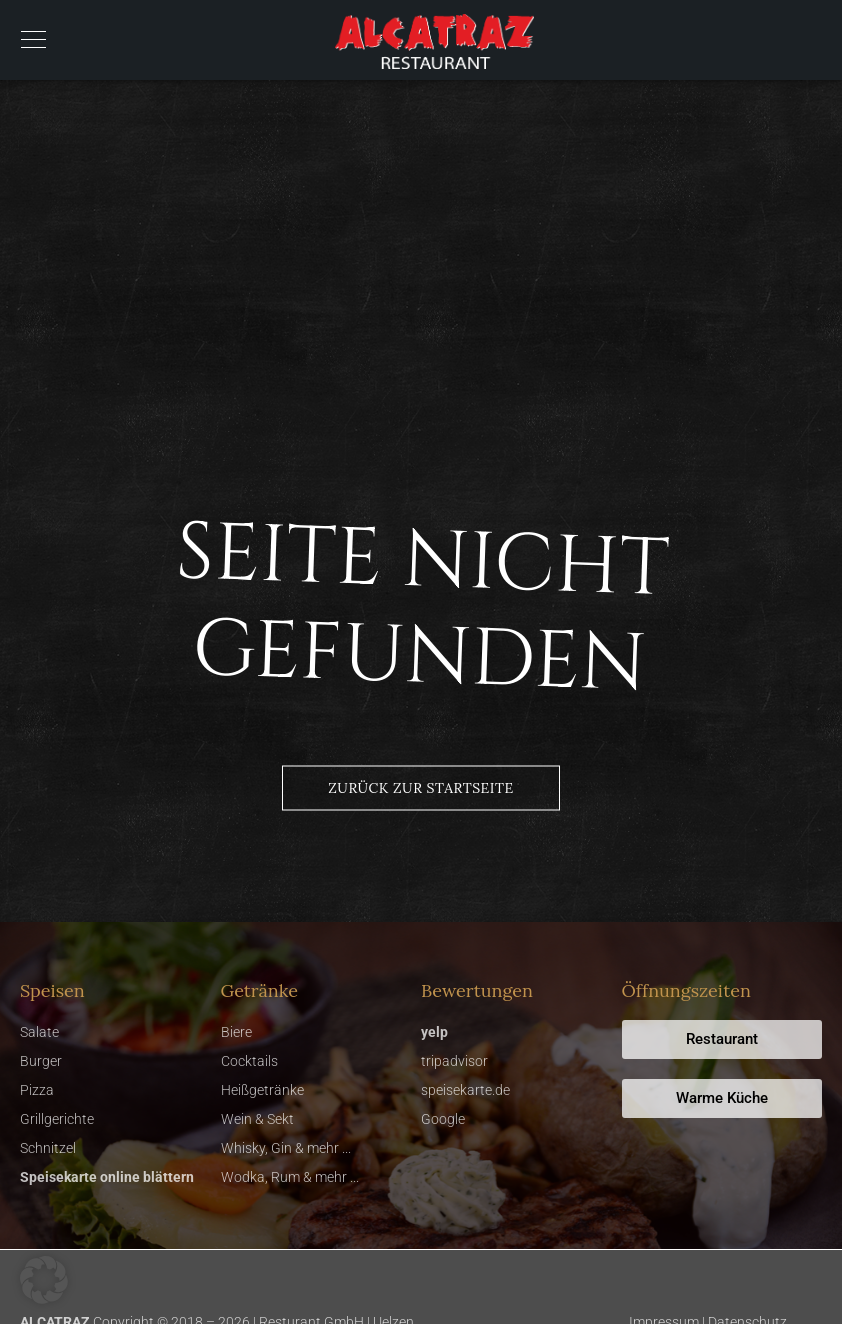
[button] (44, 1280)
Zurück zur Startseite (420, 788)
